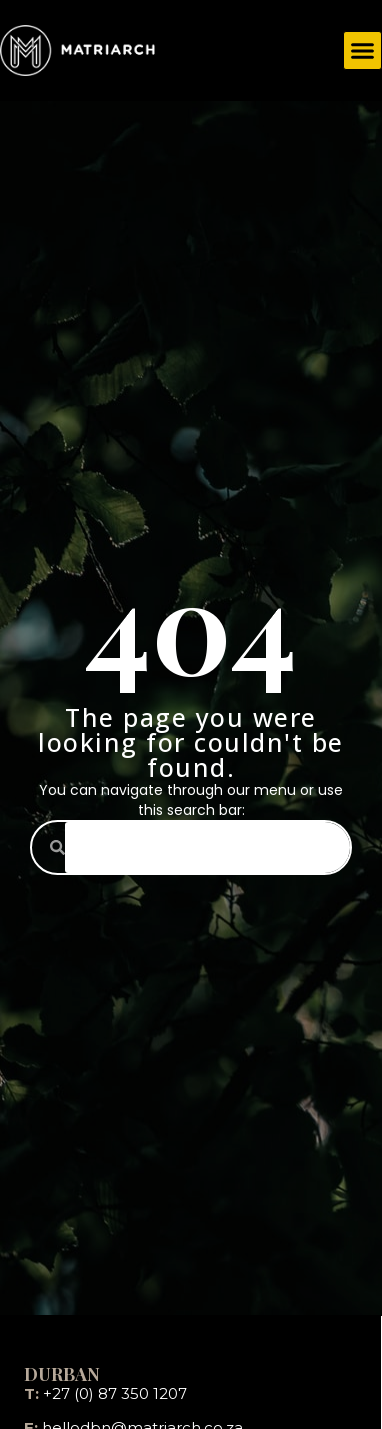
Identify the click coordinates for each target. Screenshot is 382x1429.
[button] (363, 51)
